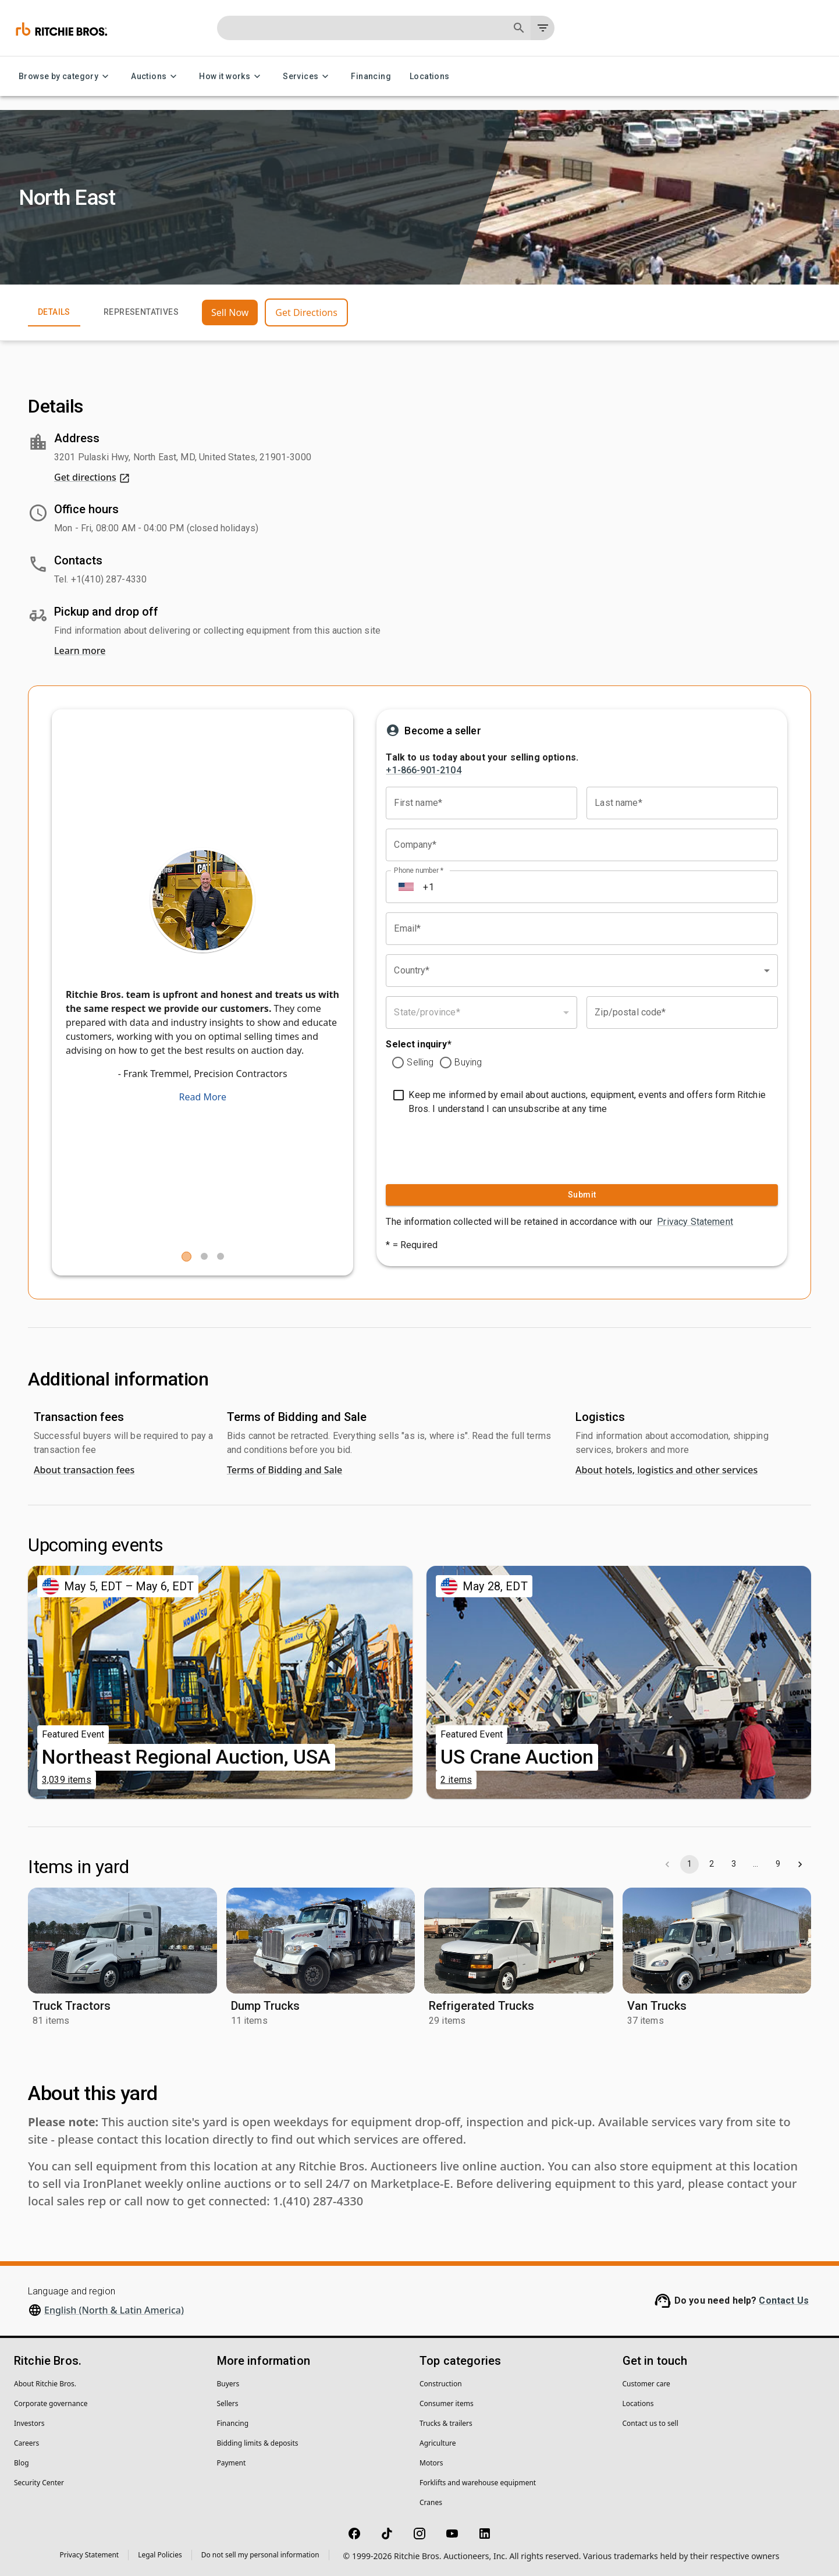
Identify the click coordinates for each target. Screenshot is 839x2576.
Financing (371, 76)
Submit (582, 1195)
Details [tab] (54, 312)
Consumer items (447, 2403)
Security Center (39, 2483)
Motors (431, 2463)
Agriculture (438, 2443)
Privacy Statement (695, 1221)
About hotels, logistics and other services (666, 1469)
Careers (26, 2443)
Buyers (228, 2384)
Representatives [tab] (141, 312)
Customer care (646, 2384)
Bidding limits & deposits (257, 2443)
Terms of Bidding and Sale (284, 1469)
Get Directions (306, 312)
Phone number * (419, 870)
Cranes (431, 2502)
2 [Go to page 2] (711, 1864)
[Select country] (406, 887)
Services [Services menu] (307, 76)
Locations (429, 76)
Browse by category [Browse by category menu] (65, 76)
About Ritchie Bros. (45, 2384)
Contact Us (784, 2300)
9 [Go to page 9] (778, 1864)
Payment (231, 2463)
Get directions (92, 477)
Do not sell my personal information (260, 2555)
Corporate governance (50, 2403)
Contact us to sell (650, 2423)
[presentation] (458, 1146)
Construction (441, 2384)
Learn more (79, 650)
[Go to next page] (800, 1864)
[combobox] (582, 970)
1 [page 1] (689, 1864)
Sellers (228, 2403)
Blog (21, 2463)
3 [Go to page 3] (733, 1864)
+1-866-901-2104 (423, 770)
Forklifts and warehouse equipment (478, 2483)
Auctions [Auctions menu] (155, 76)
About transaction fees (84, 1469)
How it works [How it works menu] (231, 76)
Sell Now (229, 312)
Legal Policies (160, 2555)
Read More (202, 1096)
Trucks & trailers (446, 2423)
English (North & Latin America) (114, 2310)
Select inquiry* (418, 1044)
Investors (29, 2423)
